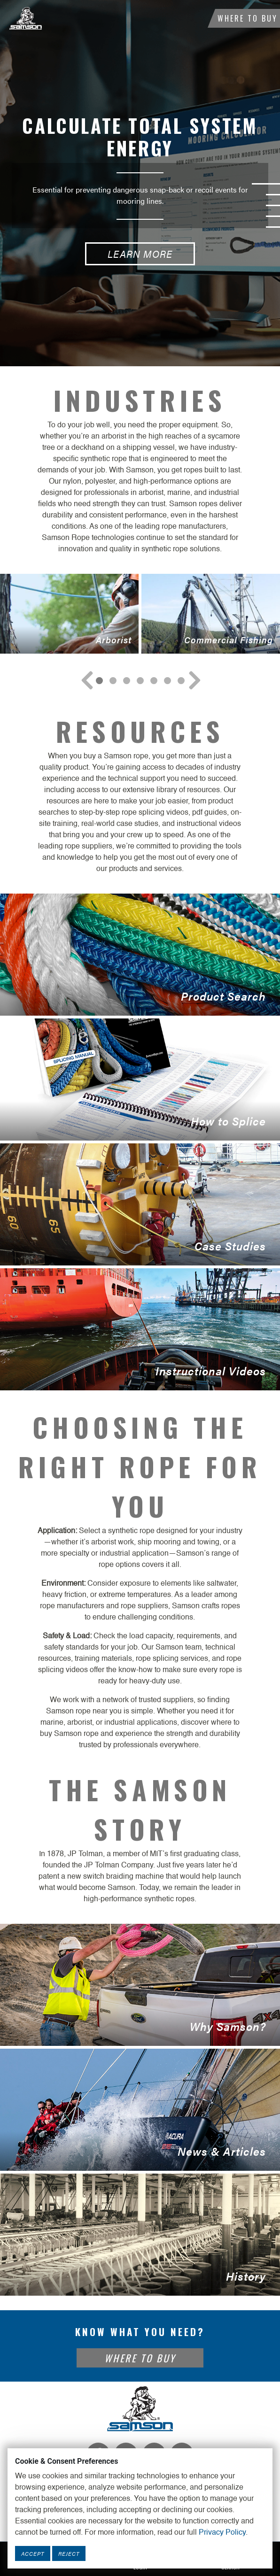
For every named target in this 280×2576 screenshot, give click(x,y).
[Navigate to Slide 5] (167, 680)
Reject (68, 2553)
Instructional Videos (140, 1329)
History (140, 2235)
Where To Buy (248, 18)
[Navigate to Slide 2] (126, 680)
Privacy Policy (222, 2533)
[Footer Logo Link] (140, 2408)
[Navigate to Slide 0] (99, 680)
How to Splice (140, 1079)
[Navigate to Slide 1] (113, 680)
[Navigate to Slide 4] (153, 680)
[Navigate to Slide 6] (181, 680)
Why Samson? (140, 1985)
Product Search (140, 955)
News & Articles (140, 2110)
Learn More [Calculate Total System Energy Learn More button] (140, 254)
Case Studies (140, 1204)
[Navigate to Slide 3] (140, 680)
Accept (32, 2553)
